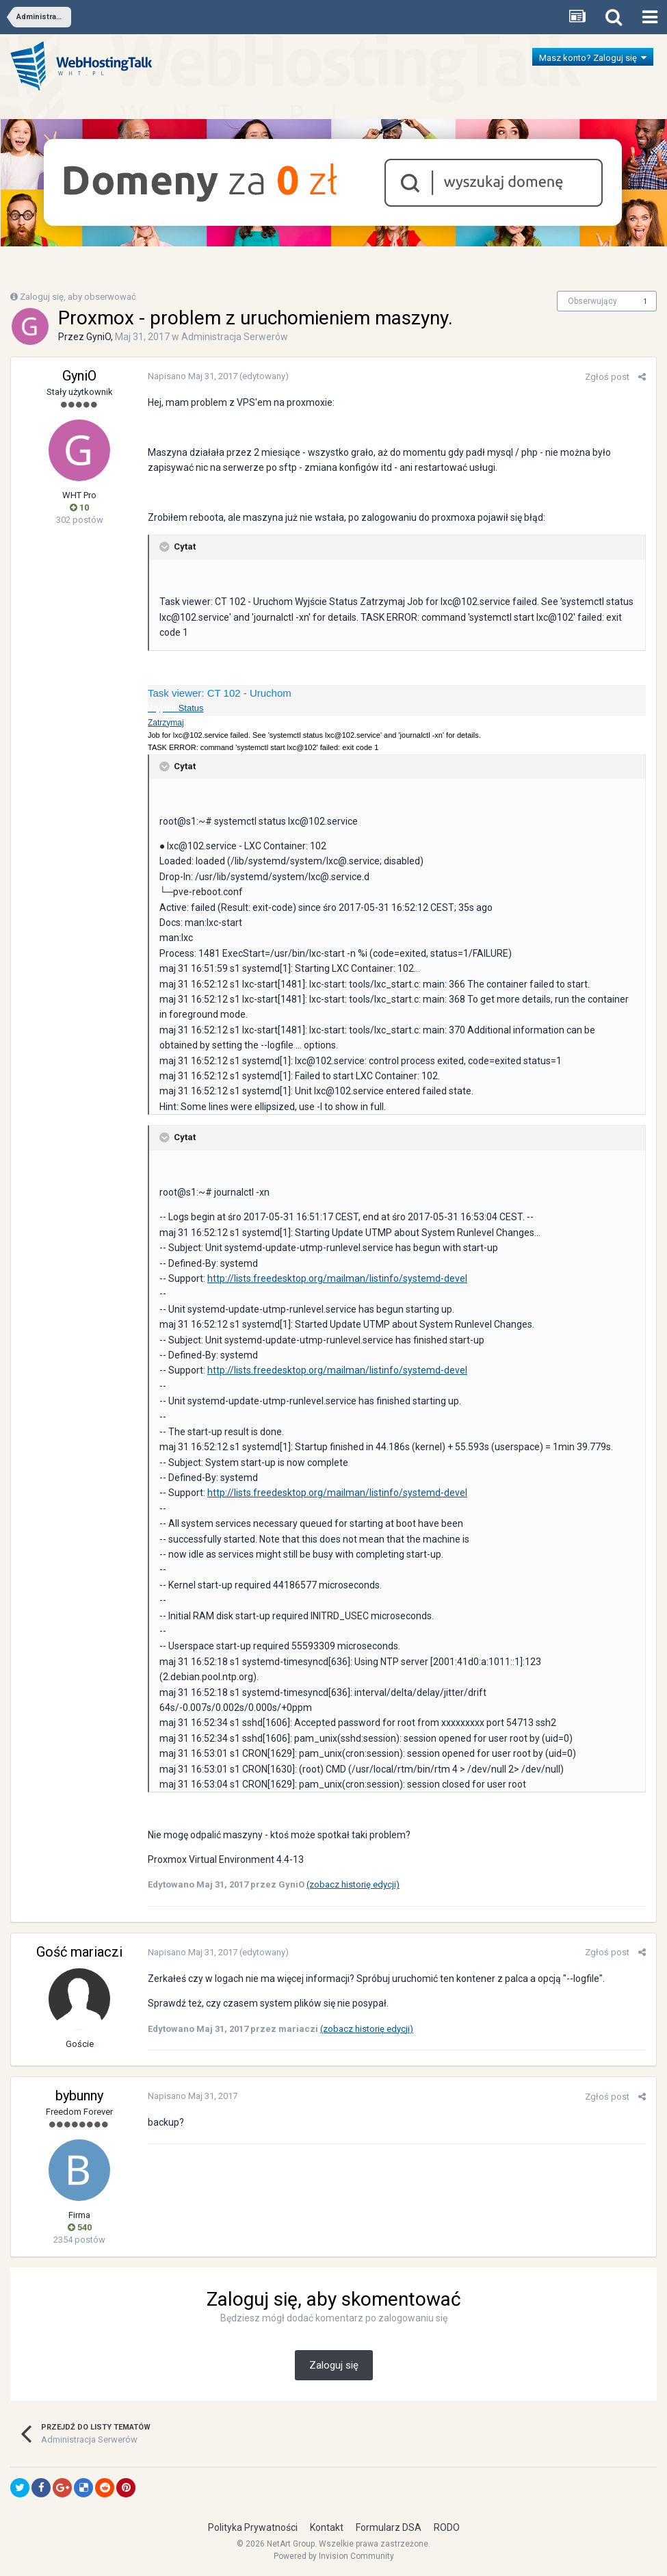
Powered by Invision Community (334, 2556)
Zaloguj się (333, 2365)
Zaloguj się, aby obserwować (78, 297)
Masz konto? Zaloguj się (592, 58)
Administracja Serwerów (234, 336)
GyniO (98, 336)
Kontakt (326, 2527)
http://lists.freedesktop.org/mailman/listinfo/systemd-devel (337, 1278)
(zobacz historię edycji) (353, 1884)
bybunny (79, 2095)
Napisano (192, 376)
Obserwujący (592, 301)
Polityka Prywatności (253, 2527)
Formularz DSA (388, 2527)
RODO (447, 2527)
